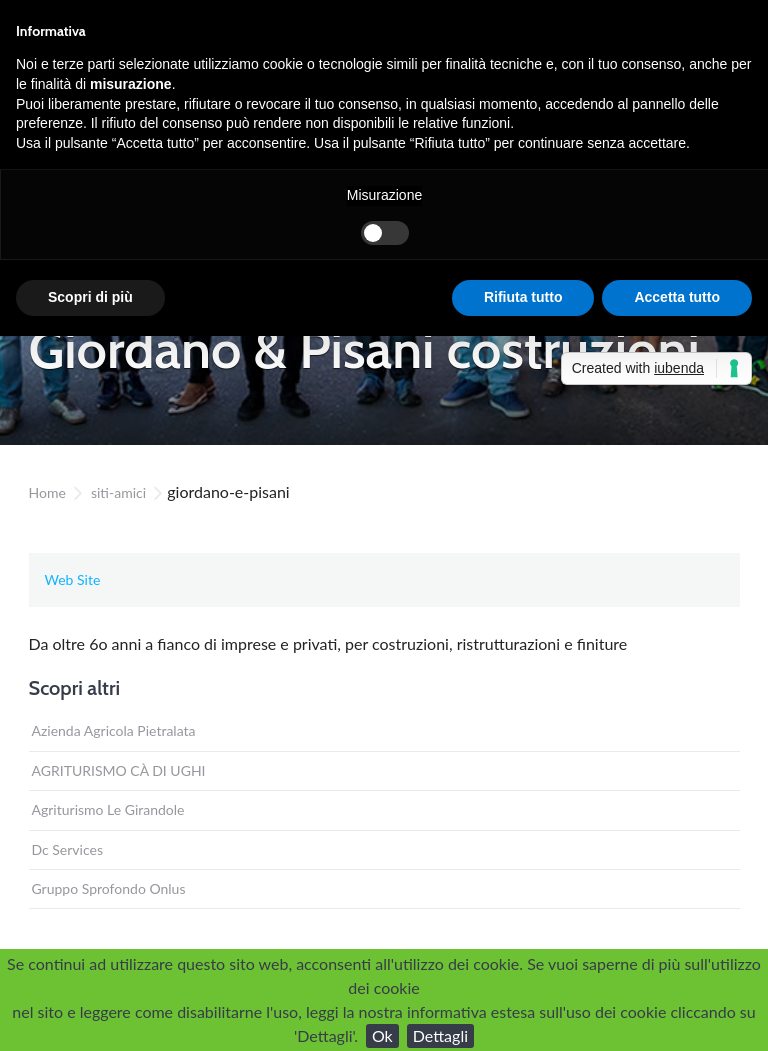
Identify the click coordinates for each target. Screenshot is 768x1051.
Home (47, 492)
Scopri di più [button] (90, 297)
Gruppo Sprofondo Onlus (109, 888)
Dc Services (67, 849)
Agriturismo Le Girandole (108, 809)
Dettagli (440, 1035)
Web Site (73, 579)
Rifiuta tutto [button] (523, 297)
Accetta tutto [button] (677, 297)
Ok (382, 1035)
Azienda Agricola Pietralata (114, 730)
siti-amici (118, 492)
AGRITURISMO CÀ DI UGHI (119, 770)
